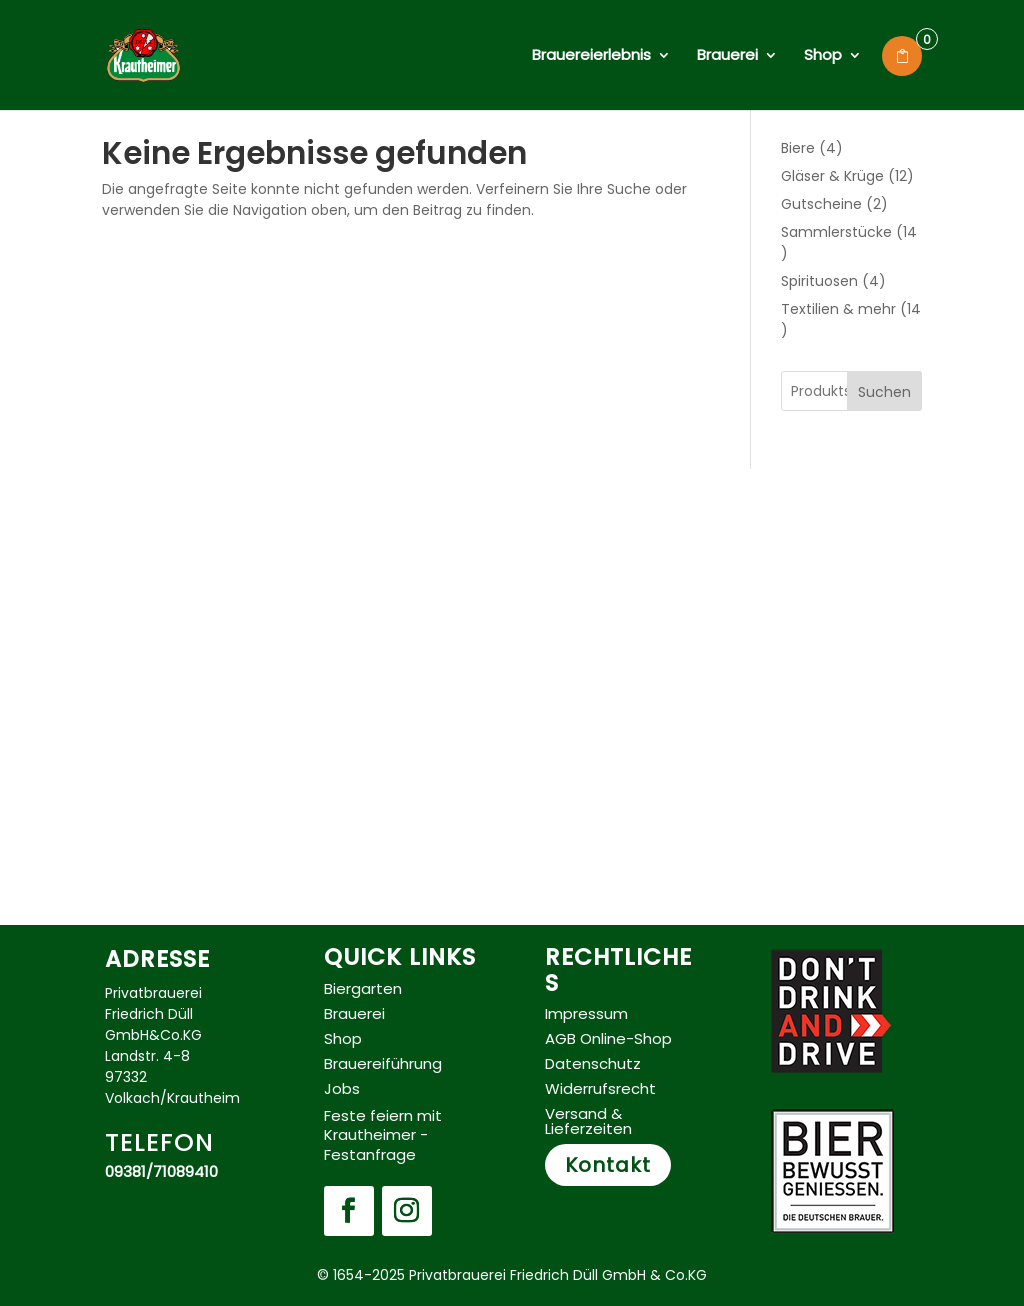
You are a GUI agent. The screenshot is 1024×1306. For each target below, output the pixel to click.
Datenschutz (593, 1063)
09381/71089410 (161, 1171)
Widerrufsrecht (600, 1088)
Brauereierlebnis (591, 56)
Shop (823, 56)
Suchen (884, 392)
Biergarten (363, 988)
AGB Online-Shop (608, 1038)
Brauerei (727, 56)
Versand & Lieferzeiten (588, 1121)
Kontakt (608, 1165)
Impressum (586, 1013)
